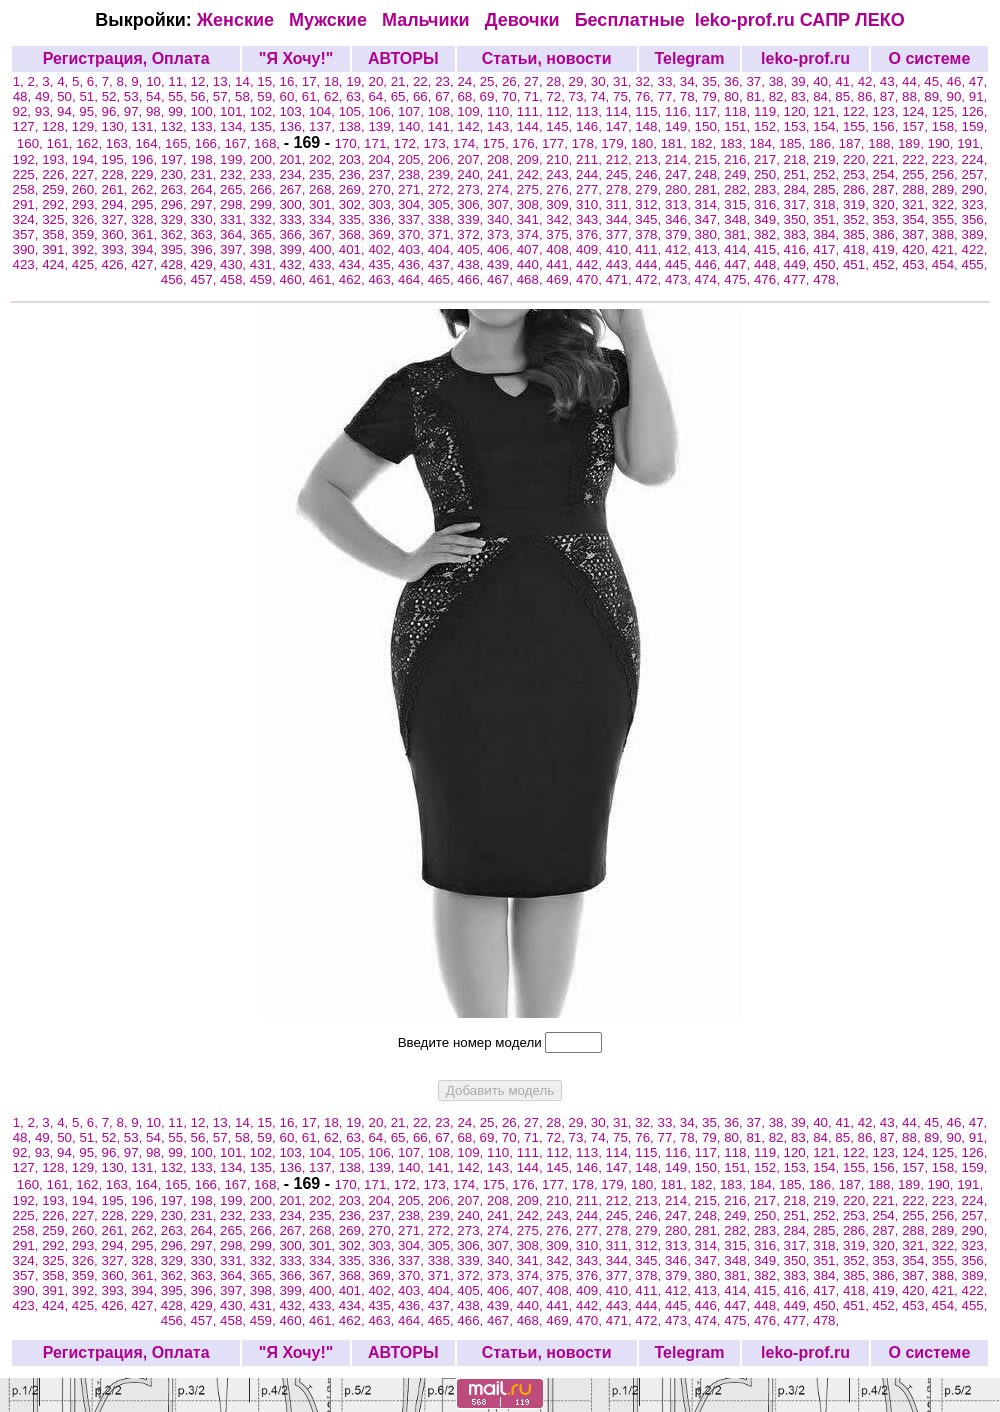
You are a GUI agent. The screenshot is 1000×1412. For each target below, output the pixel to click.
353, (888, 219)
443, (621, 264)
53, (135, 96)
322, (947, 204)
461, (324, 279)
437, (443, 264)
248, (710, 174)
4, (64, 81)
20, (379, 81)
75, (624, 96)
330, (205, 219)
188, (883, 143)
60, (291, 96)
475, (739, 279)
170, (349, 143)
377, (621, 234)
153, (799, 126)
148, (650, 126)
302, (354, 204)
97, (135, 111)
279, (650, 189)
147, (621, 126)
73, (580, 96)
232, (235, 174)
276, (561, 189)
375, (561, 234)
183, (735, 143)
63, (357, 96)
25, (491, 81)
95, (90, 111)
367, (324, 234)
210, (561, 159)
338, (443, 219)
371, (443, 234)
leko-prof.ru (745, 20)
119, (769, 111)
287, (888, 189)
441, (561, 264)
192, (28, 159)
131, (146, 126)
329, (176, 219)
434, (354, 264)
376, (591, 234)
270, (383, 189)
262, (146, 189)
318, (828, 204)
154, (828, 126)
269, (354, 189)
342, (561, 219)
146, (591, 126)
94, (68, 111)
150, (710, 126)
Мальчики (428, 20)
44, (913, 81)
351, (828, 219)
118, (739, 111)
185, (794, 143)
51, (90, 96)
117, (710, 111)
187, (854, 143)
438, (472, 264)
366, (294, 234)
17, (313, 81)
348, (739, 219)
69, (491, 96)
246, (650, 174)
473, (680, 279)
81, (757, 96)
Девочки (525, 20)
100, (205, 111)
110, (502, 111)
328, (146, 219)
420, (917, 249)
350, (799, 219)
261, (116, 189)
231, (205, 174)
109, (472, 111)
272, (443, 189)
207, (472, 159)
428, (176, 264)
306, (472, 204)
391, (57, 249)
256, (947, 174)
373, (502, 234)
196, (146, 159)
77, (668, 96)
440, (532, 264)
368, (354, 234)
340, (502, 219)
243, (561, 174)
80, (735, 96)
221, (888, 159)
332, (265, 219)
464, (413, 279)
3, (49, 81)
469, (561, 279)
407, (532, 249)
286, (858, 189)
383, (799, 234)
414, (739, 249)
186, (824, 143)
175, (498, 143)
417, (828, 249)
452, (888, 264)
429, (205, 264)
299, (265, 204)
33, (669, 81)
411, (650, 249)
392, (87, 249)
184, (765, 143)
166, (210, 143)
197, (176, 159)
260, (87, 189)
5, (79, 81)
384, (828, 234)
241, (502, 174)
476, (769, 279)
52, (113, 96)
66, (424, 96)
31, (624, 81)
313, (680, 204)
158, (947, 126)
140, (413, 126)
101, (235, 111)
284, (799, 189)
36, (735, 81)
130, (116, 126)
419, (888, 249)
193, (57, 159)
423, (28, 264)
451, (858, 264)
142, (472, 126)
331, (235, 219)
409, (591, 249)
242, (532, 174)
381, (739, 234)
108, (443, 111)
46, (958, 81)
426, (116, 264)
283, (769, 189)
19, (357, 81)
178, (587, 143)
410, (621, 249)
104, (324, 111)
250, (769, 174)
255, (917, 174)
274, (502, 189)
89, (935, 96)
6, (94, 81)
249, (739, 174)
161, (61, 143)
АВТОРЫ (403, 58)
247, (680, 174)
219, (828, 159)
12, (202, 81)
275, (532, 189)
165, (180, 143)
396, (205, 249)
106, (383, 111)
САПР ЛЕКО (852, 20)
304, (413, 204)
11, (179, 81)
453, (917, 264)
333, (294, 219)
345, (650, 219)
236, (354, 174)
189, (913, 143)
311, (621, 204)
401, (354, 249)
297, (205, 204)
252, (828, 174)
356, (975, 219)
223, (947, 159)
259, (57, 189)
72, (557, 96)
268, (324, 189)
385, (858, 234)
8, (123, 81)
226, (57, 174)
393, (116, 249)
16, (291, 81)
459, (265, 279)
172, (409, 143)
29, (580, 81)
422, (975, 249)
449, (799, 264)
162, (91, 143)
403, (413, 249)
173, (438, 143)
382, (769, 234)
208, (502, 159)
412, (680, 249)
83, (802, 96)
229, (146, 174)
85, (846, 96)
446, (710, 264)
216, (739, 159)
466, (472, 279)
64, (379, 96)
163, (121, 143)
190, (943, 143)
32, (646, 81)
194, (87, 159)
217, (769, 159)
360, (116, 234)
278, (621, 189)
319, (858, 204)
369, (383, 234)
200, (265, 159)
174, (468, 143)
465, (443, 279)
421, (947, 249)
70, (513, 96)
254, (888, 174)
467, (502, 279)
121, (828, 111)
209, (532, 159)
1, (20, 81)
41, (846, 81)
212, (621, 159)
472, (650, 279)
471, (621, 279)
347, (710, 219)
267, (294, 189)
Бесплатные (635, 20)
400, (324, 249)
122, (858, 111)
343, (591, 219)
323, (975, 204)
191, (970, 143)
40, (824, 81)
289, (947, 189)
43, (891, 81)
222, (917, 159)
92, (24, 111)
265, (235, 189)
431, (265, 264)
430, (235, 264)
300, (294, 204)
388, (947, 234)
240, (472, 174)
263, (176, 189)
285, (828, 189)
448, (769, 264)
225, (28, 174)
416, (799, 249)
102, (265, 111)
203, (354, 159)
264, (205, 189)
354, (917, 219)
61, (313, 96)
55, (179, 96)
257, (975, 174)
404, (443, 249)
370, (413, 234)
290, (975, 189)
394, (146, 249)
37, (757, 81)
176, (527, 143)
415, (769, 249)
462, (354, 279)
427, (146, 264)
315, (739, 204)
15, (268, 81)
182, (705, 143)
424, (57, 264)
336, (383, 219)
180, (646, 143)
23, (446, 81)
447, (739, 264)
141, (443, 126)
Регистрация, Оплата (126, 58)
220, (858, 159)
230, (176, 174)
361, (146, 234)
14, (246, 81)
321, (917, 204)
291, (28, 204)
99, (179, 111)
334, (324, 219)
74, (602, 96)
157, (917, 126)
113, (591, 111)
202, (324, 159)
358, (57, 234)
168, (269, 143)
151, (739, 126)
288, (917, 189)
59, (268, 96)
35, (713, 81)
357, (28, 234)
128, (57, 126)
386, (888, 234)
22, (424, 81)
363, (205, 234)
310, (591, 204)
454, (947, 264)
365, (265, 234)
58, (246, 96)
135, (265, 126)
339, (472, 219)
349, (769, 219)
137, (324, 126)
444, (650, 264)
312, (650, 204)
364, (235, 234)
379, (680, 234)
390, (28, 249)
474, (710, 279)
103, (294, 111)
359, (87, 234)
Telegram (689, 58)
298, (235, 204)
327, (116, 219)
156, (888, 126)
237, (383, 174)
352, (858, 219)
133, (205, 126)
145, (561, 126)
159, (975, 126)
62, (335, 96)
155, (858, 126)
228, (116, 174)
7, (109, 81)
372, (472, 234)
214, (680, 159)
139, (383, 126)
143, (502, 126)
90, (958, 96)
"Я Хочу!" (296, 58)
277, (591, 189)
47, (978, 81)
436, (413, 264)
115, (650, 111)
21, (402, 81)
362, (176, 234)
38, (780, 81)
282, (739, 189)
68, (468, 96)
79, (713, 96)
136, (294, 126)
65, (402, 96)
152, (769, 126)
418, (858, 249)
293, (87, 204)
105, (354, 111)
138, (354, 126)
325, (57, 219)
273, (472, 189)
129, (87, 126)
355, (947, 219)
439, (502, 264)
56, (202, 96)
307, (502, 204)
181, (676, 143)
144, (532, 126)
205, (413, 159)
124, (917, 111)
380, (710, 234)
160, (32, 143)
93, (46, 111)
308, (532, 204)
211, (591, 159)
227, (87, 174)
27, (535, 81)
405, (472, 249)
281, (710, 189)
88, (913, 96)
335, (354, 219)
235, (324, 174)
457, (205, 279)
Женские (240, 20)
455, (975, 264)
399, (294, 249)
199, (235, 159)
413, (710, 249)
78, (691, 96)
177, (557, 143)
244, (591, 174)
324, (28, 219)
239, (443, 174)
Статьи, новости (547, 58)
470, (591, 279)
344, (621, 219)
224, (975, 159)
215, (710, 159)
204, (383, 159)
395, (176, 249)
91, (978, 96)
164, (150, 143)
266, (265, 189)
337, (413, 219)
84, (824, 96)
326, (87, 219)
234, (294, 174)
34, (691, 81)
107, (413, 111)
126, (974, 111)
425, (87, 264)
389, (975, 234)
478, (826, 279)
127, (28, 126)
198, (205, 159)
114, (621, 111)
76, (646, 96)
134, (235, 126)
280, (680, 189)
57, (224, 96)
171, (379, 143)
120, (799, 111)
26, (513, 81)
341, (532, 219)
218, (799, 159)
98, (157, 111)
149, (680, 126)
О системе (930, 58)
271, (413, 189)
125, (947, 111)
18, (335, 81)
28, (557, 81)
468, (532, 279)
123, (888, 111)
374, (532, 234)
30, (602, 81)
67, (446, 96)
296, (176, 204)
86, (869, 96)
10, (157, 81)
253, (858, 174)
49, (46, 96)
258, (28, 189)
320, (888, 204)
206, (443, 159)
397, (235, 249)
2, (35, 81)
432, (294, 264)
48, (24, 96)
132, (176, 126)
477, (799, 279)
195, (116, 159)
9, (138, 81)
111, (532, 111)
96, (112, 111)
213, (650, 159)
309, (561, 204)
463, (383, 279)
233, (265, 174)
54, (157, 96)
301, (324, 204)
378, (650, 234)
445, (680, 264)
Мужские (330, 20)
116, (680, 111)
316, (769, 204)
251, (799, 174)
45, (935, 81)
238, (413, 174)
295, (146, 204)
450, (828, 264)
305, (443, 204)
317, (799, 204)
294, (116, 204)
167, (239, 143)
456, (176, 279)
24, (468, 81)
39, (802, 81)
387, (917, 234)
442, (591, 264)
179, (616, 143)
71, (535, 96)
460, (294, 279)
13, (224, 81)
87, (891, 96)
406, (502, 249)
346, (680, 219)
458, (235, 279)
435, (383, 264)
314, (710, 204)
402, (383, 249)
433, (324, 264)
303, (383, 204)
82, (780, 96)
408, (561, 249)
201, (294, 159)
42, (869, 81)
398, (265, 249)
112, (561, 111)
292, (57, 204)
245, (621, 174)
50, (68, 96)
